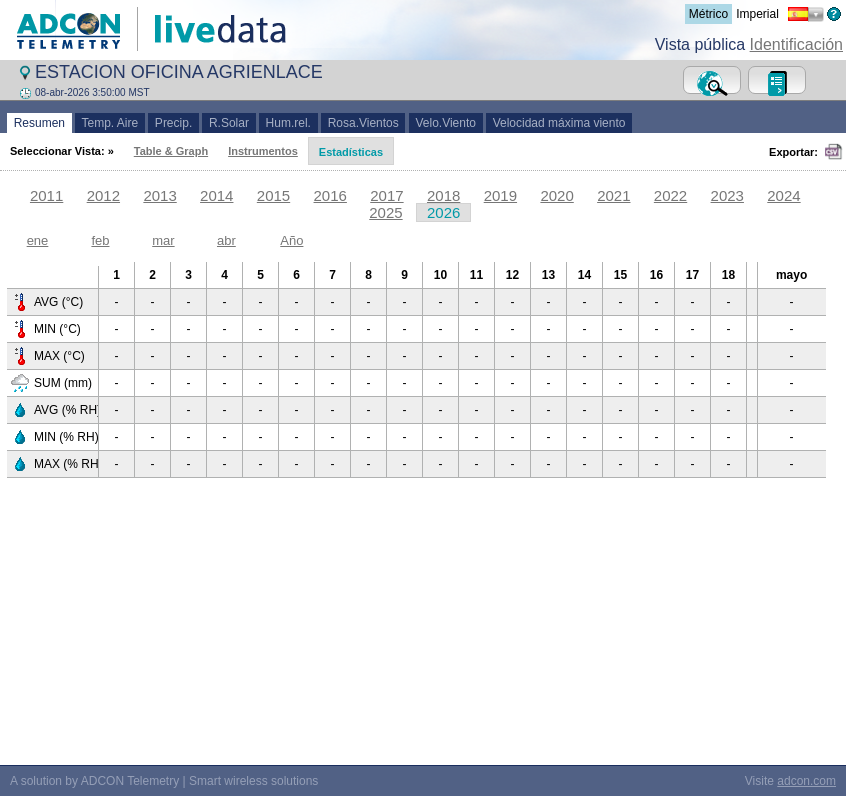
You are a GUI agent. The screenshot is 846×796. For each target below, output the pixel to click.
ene (38, 240)
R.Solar (228, 123)
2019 (500, 195)
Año (291, 240)
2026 (443, 212)
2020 (556, 195)
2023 (727, 195)
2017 (386, 195)
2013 (159, 195)
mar (163, 240)
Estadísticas (351, 152)
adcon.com (806, 781)
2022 (670, 195)
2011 (46, 195)
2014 (216, 195)
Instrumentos (263, 151)
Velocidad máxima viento (559, 123)
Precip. (173, 123)
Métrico (708, 14)
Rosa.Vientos (363, 123)
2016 (330, 195)
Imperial (757, 14)
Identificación (796, 44)
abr (226, 240)
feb (100, 240)
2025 (385, 212)
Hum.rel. (288, 123)
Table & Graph (171, 151)
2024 (783, 195)
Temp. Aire (110, 123)
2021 (613, 195)
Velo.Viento (446, 123)
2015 (273, 195)
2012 (103, 195)
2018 (443, 195)
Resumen (39, 123)
